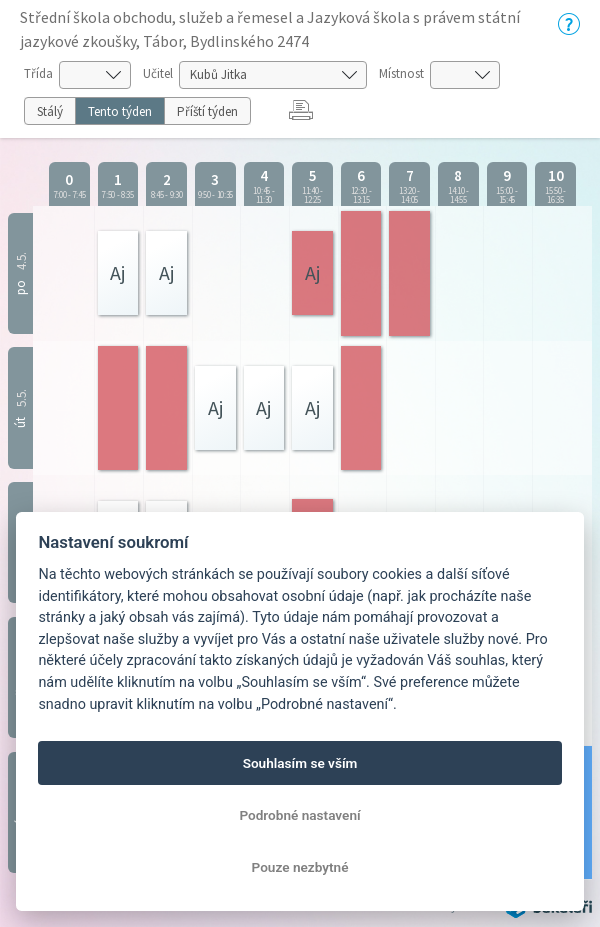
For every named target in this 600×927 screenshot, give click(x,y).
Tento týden (120, 111)
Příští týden (207, 111)
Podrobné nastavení (299, 815)
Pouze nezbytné (300, 867)
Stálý (50, 111)
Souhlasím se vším (300, 763)
